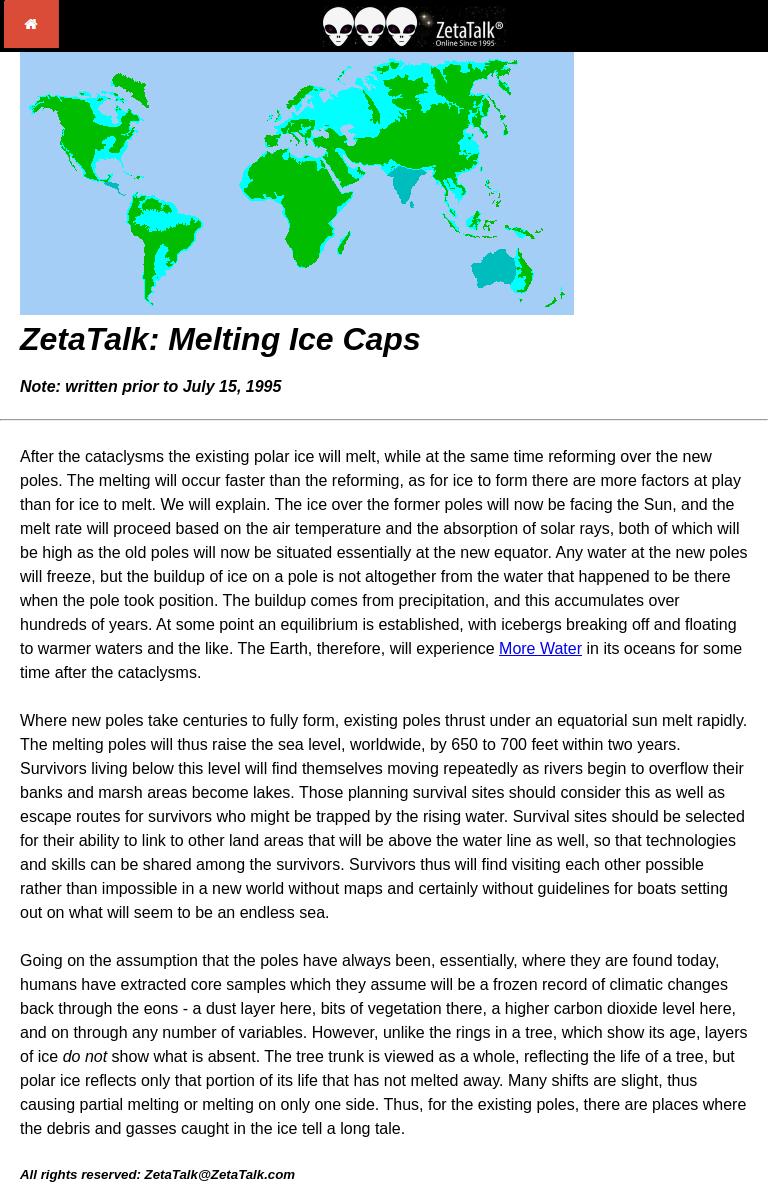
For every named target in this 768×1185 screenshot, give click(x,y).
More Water (540, 648)
